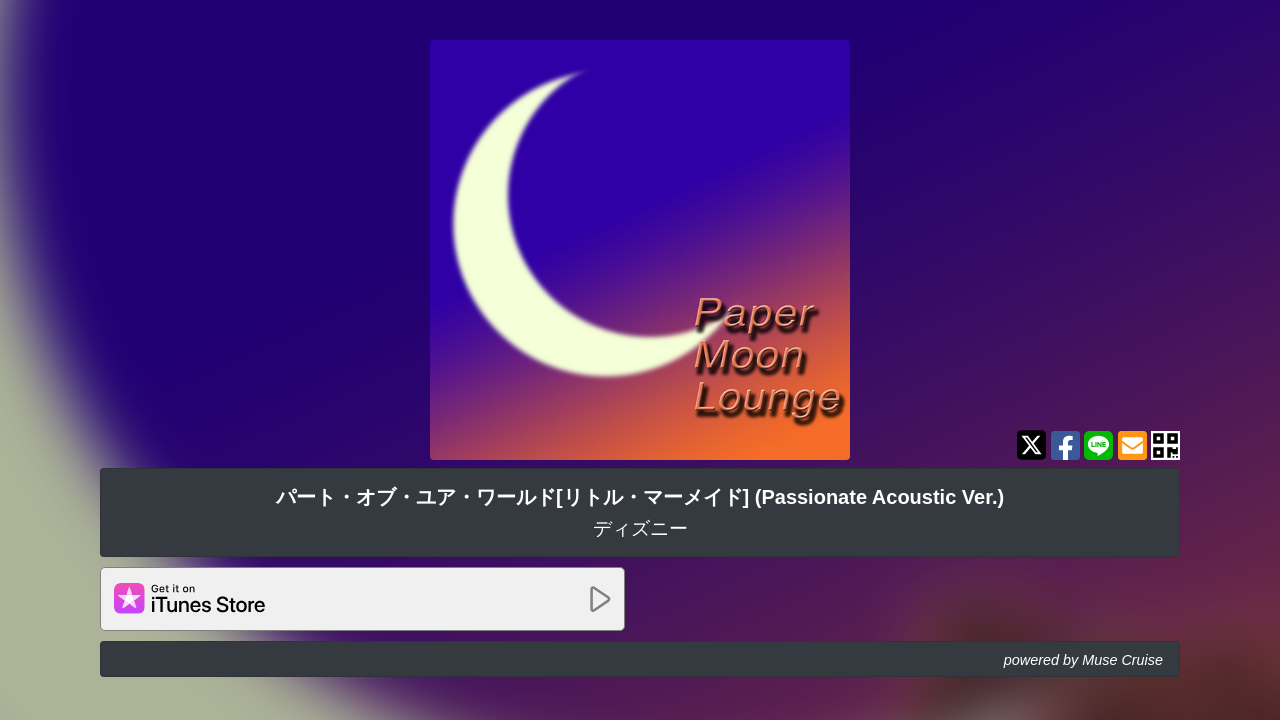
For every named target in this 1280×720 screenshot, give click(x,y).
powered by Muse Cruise (1083, 660)
